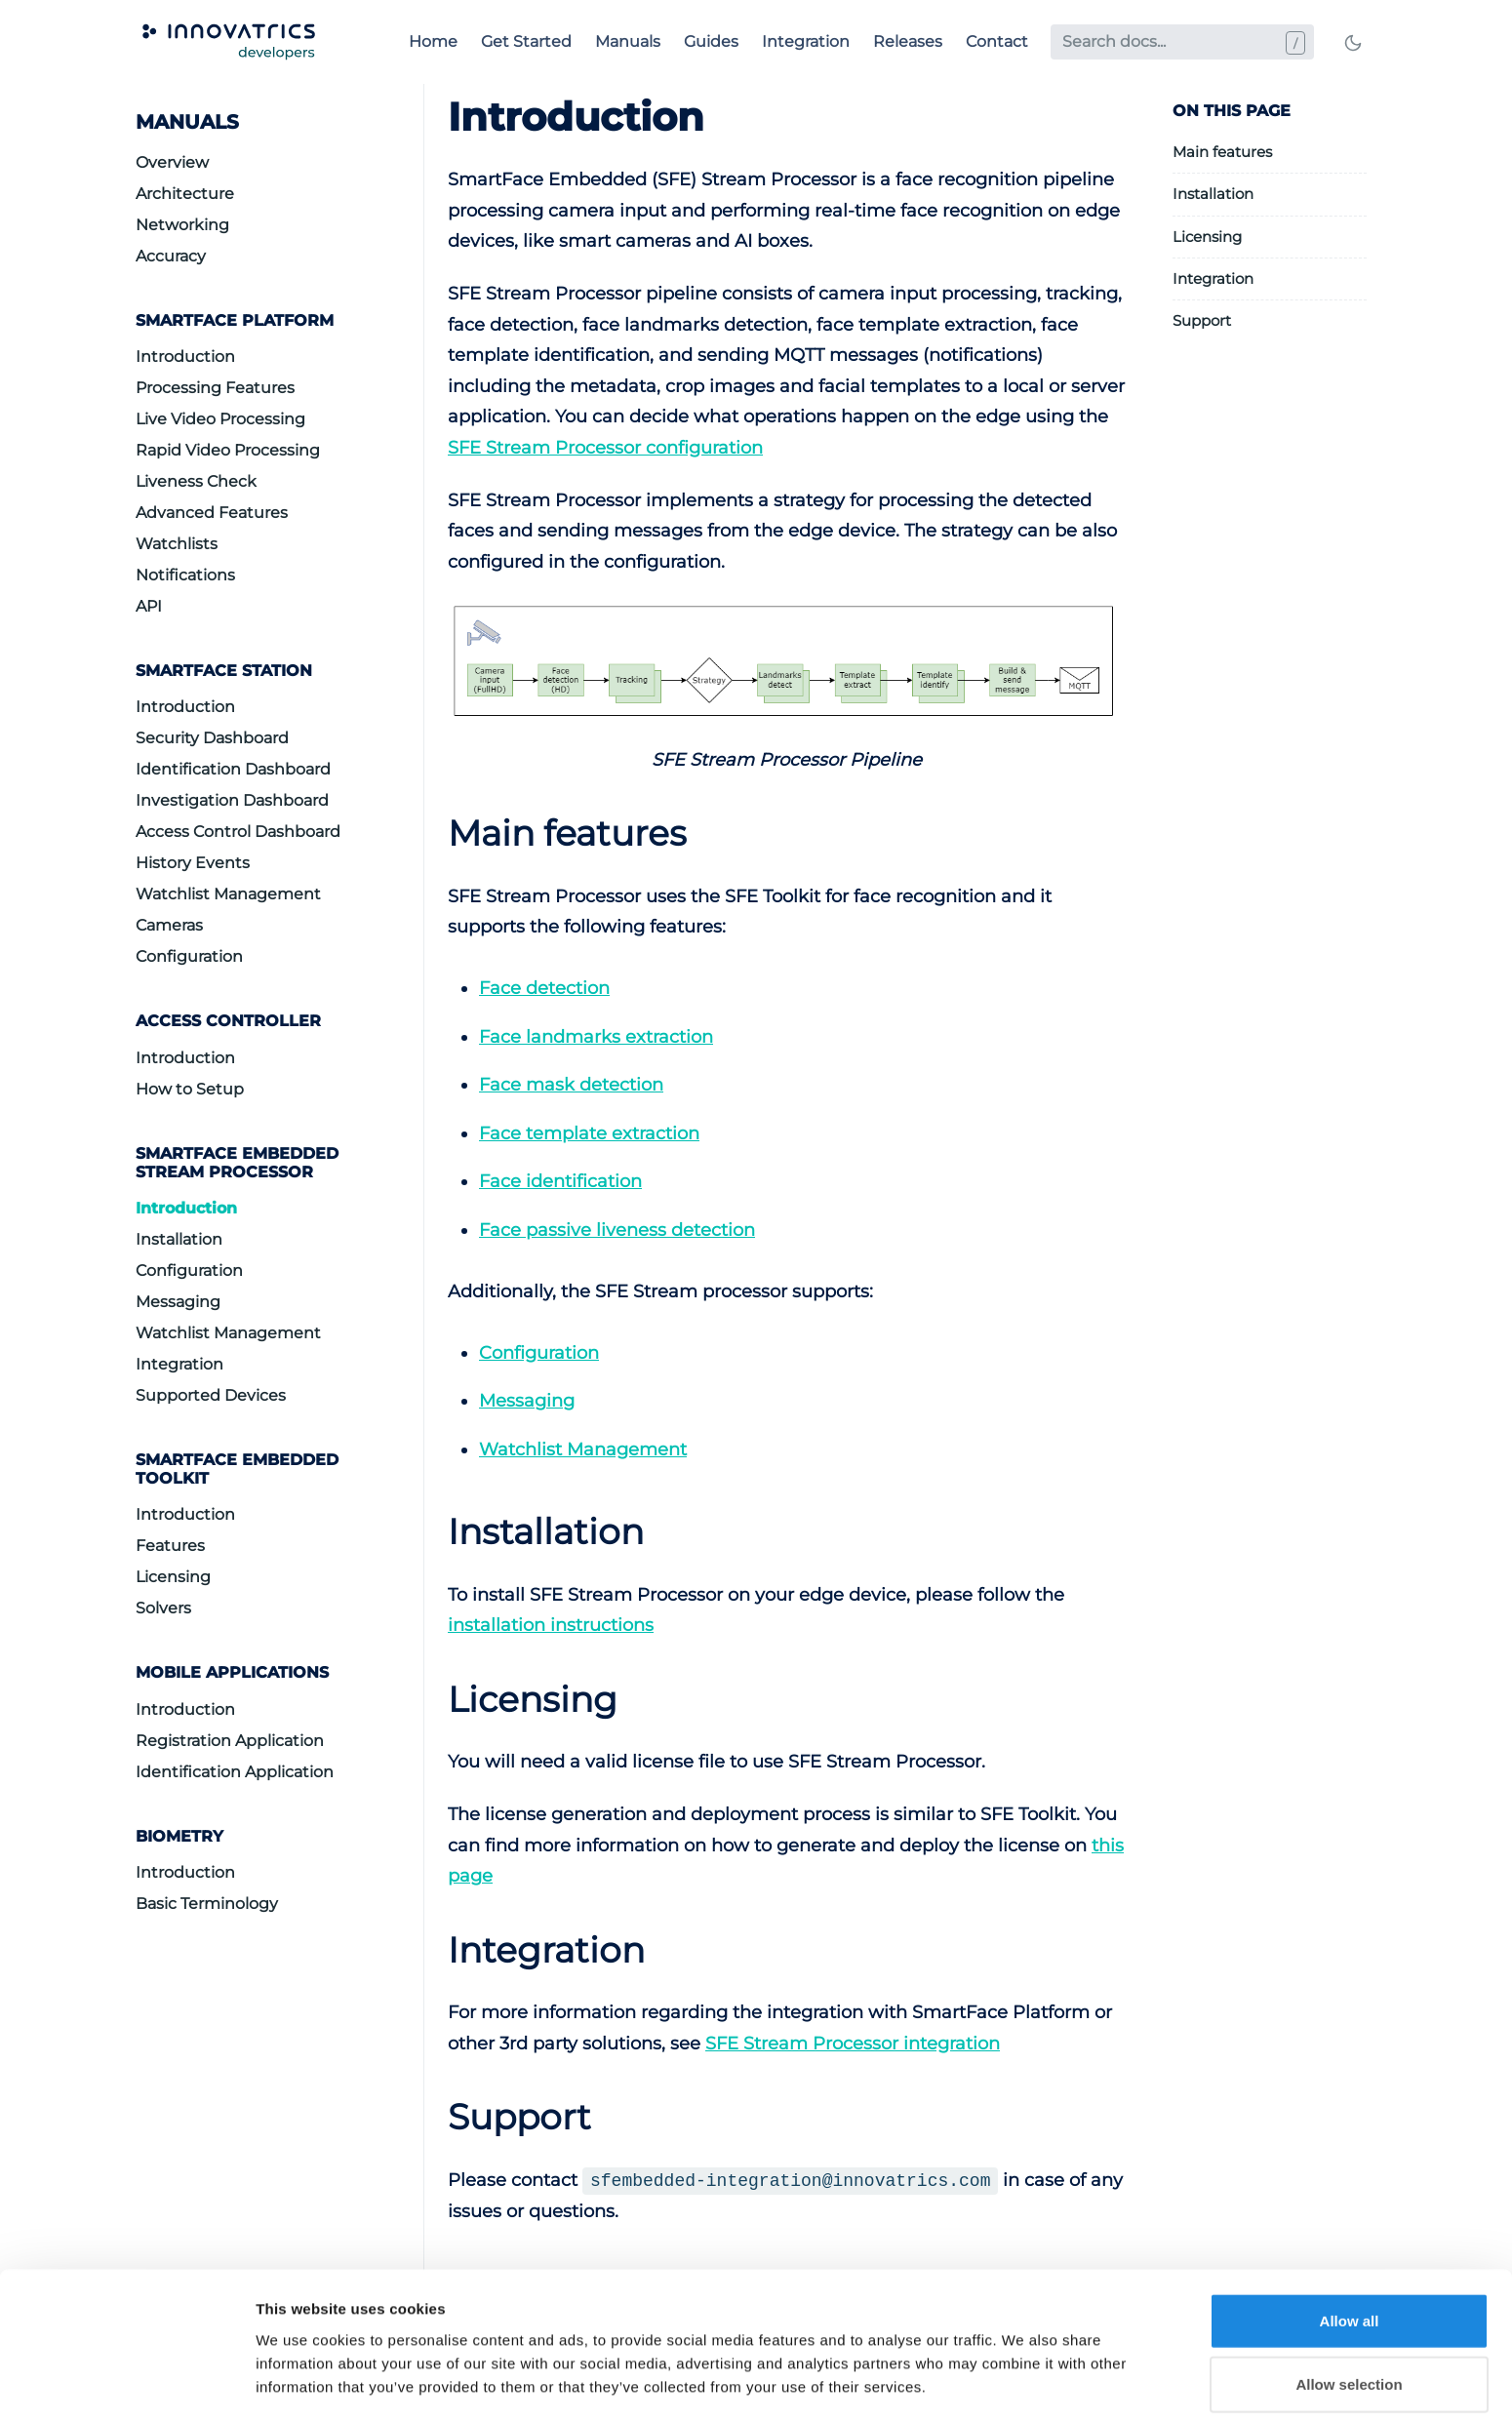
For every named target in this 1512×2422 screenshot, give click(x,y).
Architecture (185, 193)
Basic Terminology (207, 1903)
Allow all (1349, 1642)
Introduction (185, 356)
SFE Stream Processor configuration (605, 447)
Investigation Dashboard (232, 800)
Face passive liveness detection (617, 1230)
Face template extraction (589, 1133)
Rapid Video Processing (228, 450)
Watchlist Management (228, 894)
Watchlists (177, 544)
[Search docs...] (1182, 42)
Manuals (627, 41)
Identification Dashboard (233, 769)
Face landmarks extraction (596, 1037)
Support (1202, 320)
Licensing (173, 1577)
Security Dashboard (212, 738)
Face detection (544, 988)
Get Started (526, 41)
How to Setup (190, 1089)
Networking (182, 225)
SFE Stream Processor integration (852, 2043)
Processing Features (215, 387)
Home (433, 41)
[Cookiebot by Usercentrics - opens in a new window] (126, 1772)
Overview (172, 162)
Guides (711, 41)
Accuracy (171, 256)
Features (170, 1545)
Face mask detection (571, 1084)
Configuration (189, 956)
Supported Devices (211, 1395)
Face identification (560, 1181)
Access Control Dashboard (238, 831)
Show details (1023, 1772)
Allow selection (1348, 1706)
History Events (193, 863)
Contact (997, 41)
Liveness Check (196, 481)
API (149, 606)
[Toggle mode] (1353, 42)
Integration (806, 41)
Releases (907, 41)
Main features (1222, 151)
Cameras (169, 925)
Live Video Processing (220, 419)
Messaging (178, 1301)
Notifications (185, 575)
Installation (179, 1239)
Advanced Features (212, 512)
